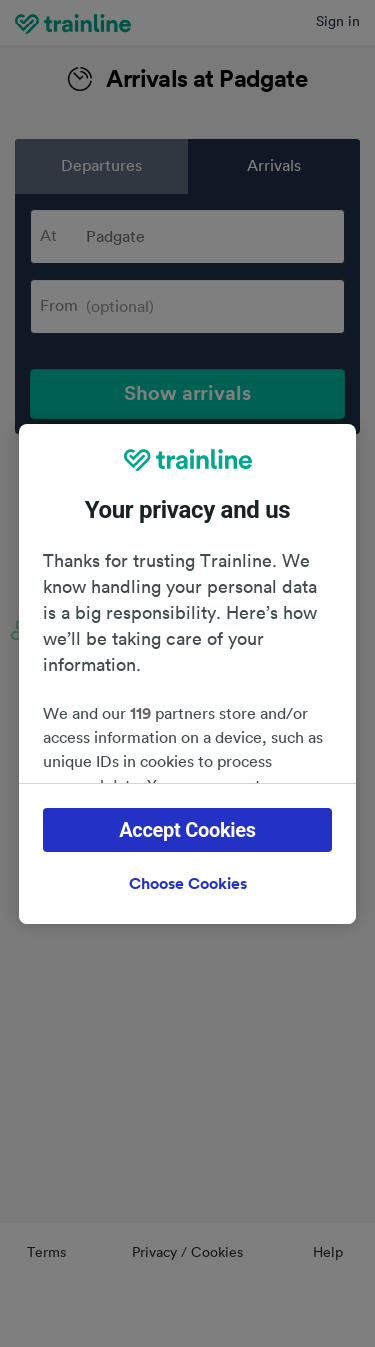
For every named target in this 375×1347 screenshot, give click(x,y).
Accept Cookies (187, 830)
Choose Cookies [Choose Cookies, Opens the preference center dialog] (188, 884)
